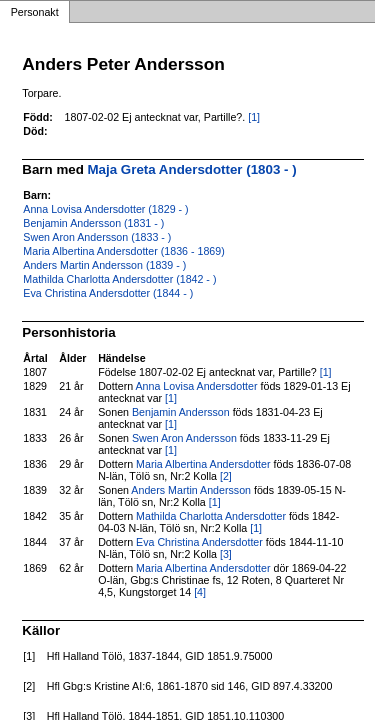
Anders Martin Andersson (191, 490)
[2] (226, 476)
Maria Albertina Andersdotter (203, 464)
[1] (254, 117)
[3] (226, 554)
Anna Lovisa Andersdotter (197, 386)
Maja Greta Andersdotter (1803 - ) (192, 169)
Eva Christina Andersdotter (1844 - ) (108, 293)
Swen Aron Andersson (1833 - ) (97, 237)
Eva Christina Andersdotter (199, 542)
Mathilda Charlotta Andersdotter (211, 516)
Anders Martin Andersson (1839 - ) (104, 265)
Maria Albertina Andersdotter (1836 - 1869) (123, 251)
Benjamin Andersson (181, 412)
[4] (200, 592)
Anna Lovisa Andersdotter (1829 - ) (105, 209)
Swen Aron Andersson (184, 438)
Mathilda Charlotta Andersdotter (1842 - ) (119, 279)
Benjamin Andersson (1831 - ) (93, 223)
